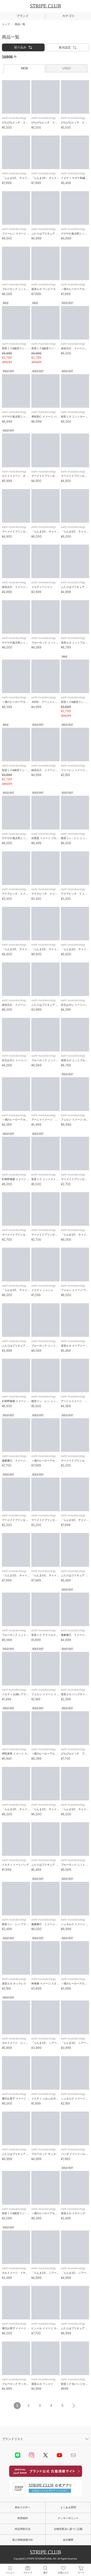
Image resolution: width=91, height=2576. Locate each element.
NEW (24, 68)
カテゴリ (68, 16)
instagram (31, 2455)
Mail (73, 2455)
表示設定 (68, 47)
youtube (59, 2455)
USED (66, 68)
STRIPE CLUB (45, 6)
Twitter (45, 2455)
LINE (17, 2455)
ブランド (23, 16)
